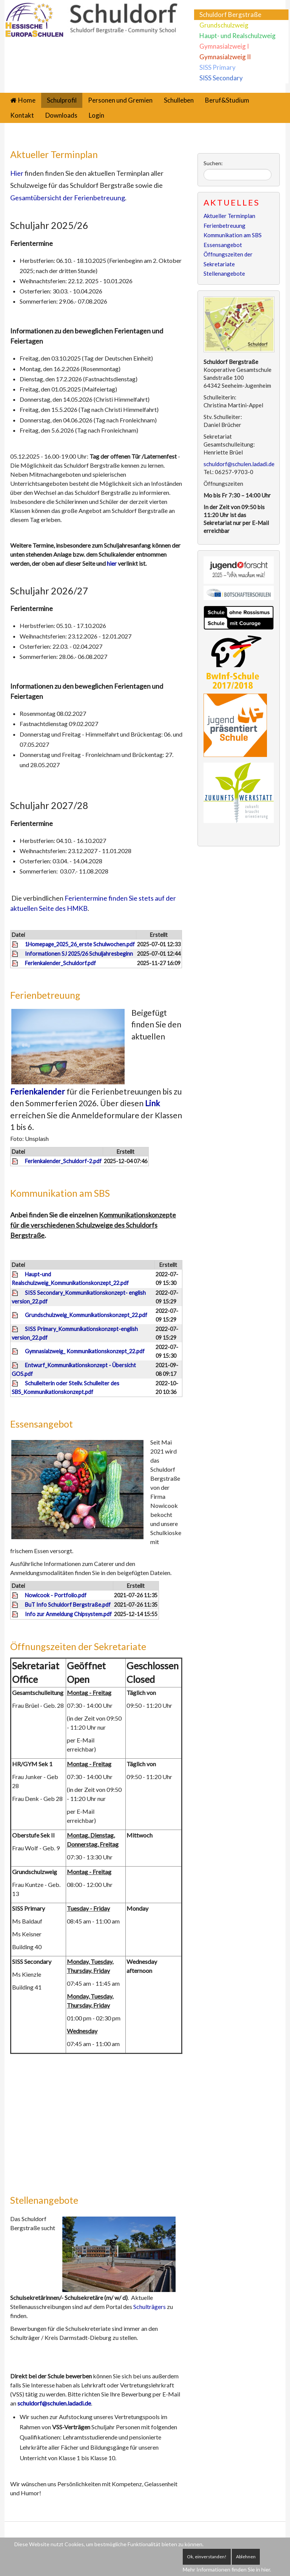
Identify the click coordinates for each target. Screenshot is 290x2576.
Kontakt (22, 115)
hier (112, 563)
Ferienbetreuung (45, 995)
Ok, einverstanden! (207, 2556)
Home (26, 100)
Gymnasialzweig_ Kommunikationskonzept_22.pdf (85, 1351)
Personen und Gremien (120, 100)
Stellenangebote (44, 2200)
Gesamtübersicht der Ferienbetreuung (67, 197)
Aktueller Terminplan (54, 154)
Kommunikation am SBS (60, 1193)
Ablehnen (246, 2556)
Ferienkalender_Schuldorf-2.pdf (63, 1161)
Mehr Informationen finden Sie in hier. (227, 2569)
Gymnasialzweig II (225, 57)
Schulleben (179, 100)
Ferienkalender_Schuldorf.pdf (60, 963)
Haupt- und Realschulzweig (237, 36)
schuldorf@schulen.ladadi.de (54, 2403)
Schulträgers (150, 2306)
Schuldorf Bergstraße (230, 14)
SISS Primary (217, 67)
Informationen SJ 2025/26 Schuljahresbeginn (79, 953)
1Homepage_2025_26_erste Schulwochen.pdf (80, 944)
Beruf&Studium (227, 100)
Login (96, 115)
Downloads (61, 115)
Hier (16, 173)
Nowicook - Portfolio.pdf (55, 1595)
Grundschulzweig (223, 25)
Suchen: (213, 163)
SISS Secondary (221, 78)
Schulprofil (62, 100)
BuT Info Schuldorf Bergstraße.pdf (68, 1604)
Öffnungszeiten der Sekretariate (78, 1646)
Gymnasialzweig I (224, 46)
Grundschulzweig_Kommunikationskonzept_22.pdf (86, 1315)
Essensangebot (41, 1423)
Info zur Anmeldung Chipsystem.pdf (68, 1614)
